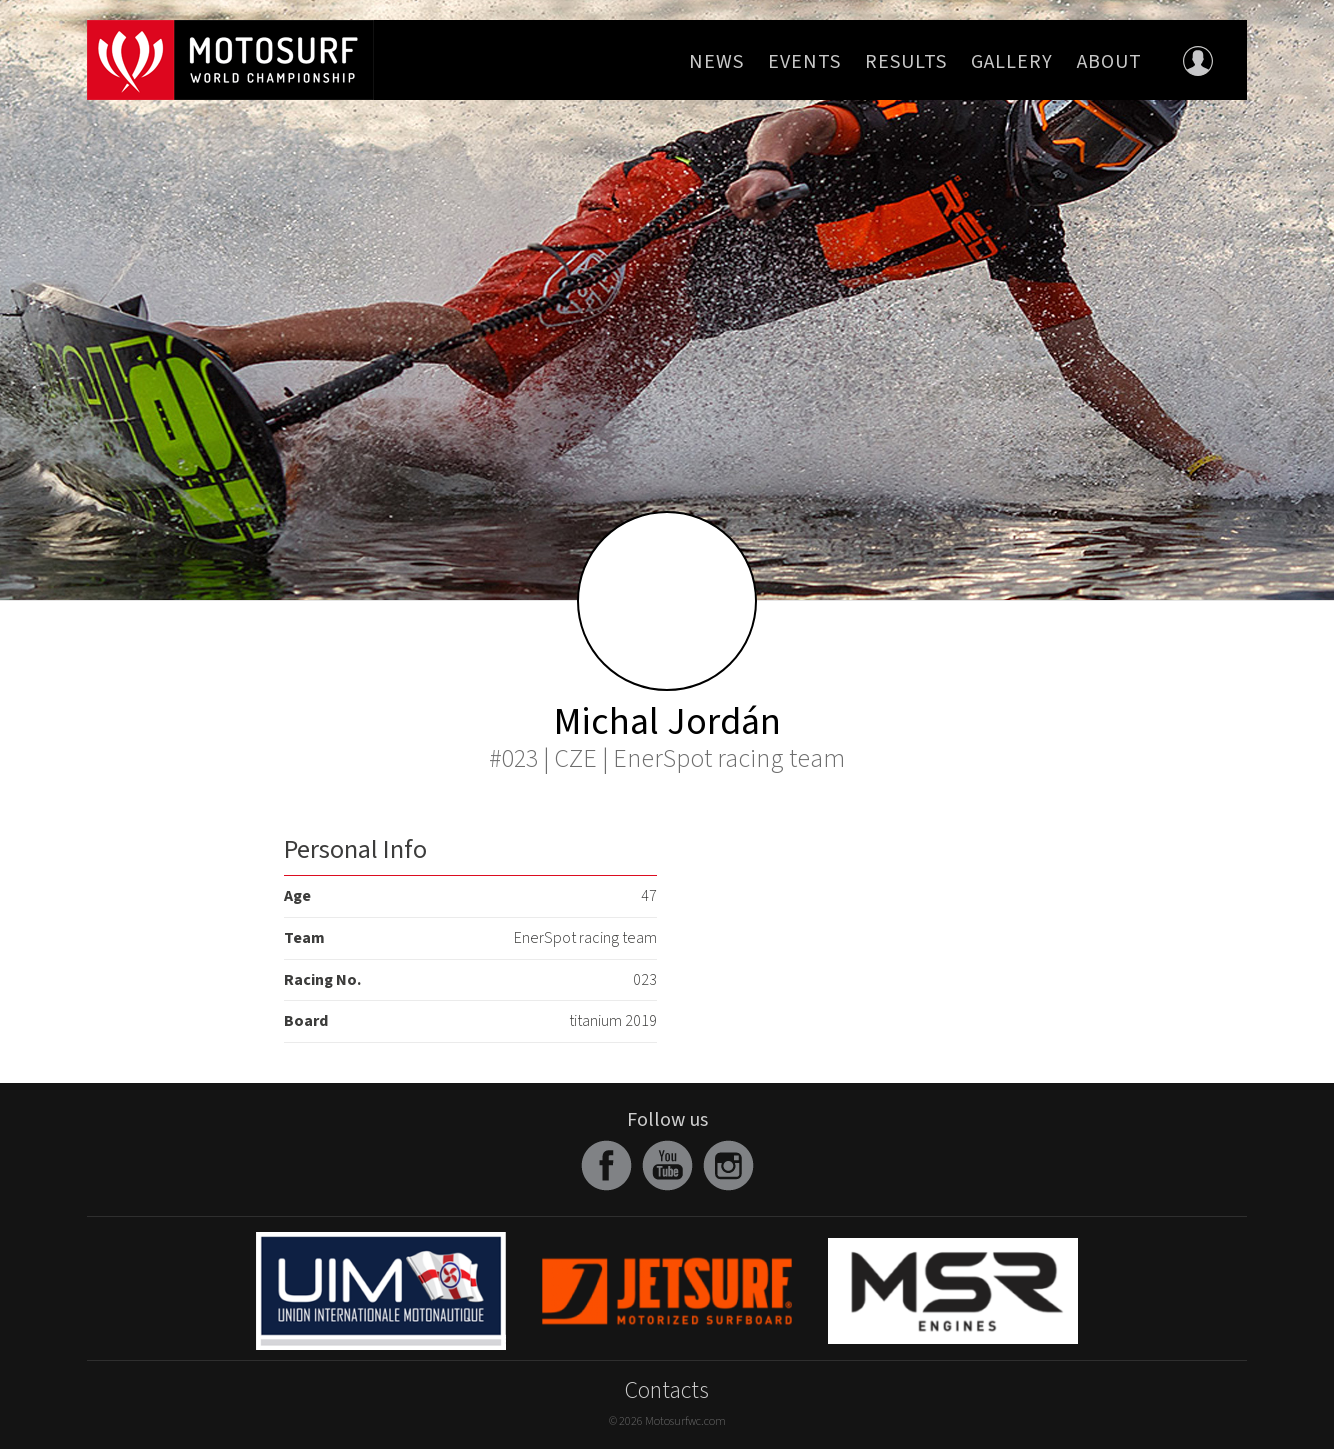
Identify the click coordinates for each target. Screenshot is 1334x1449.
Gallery (1012, 62)
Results (906, 62)
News (716, 62)
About (1109, 62)
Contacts (667, 1390)
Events (804, 62)
